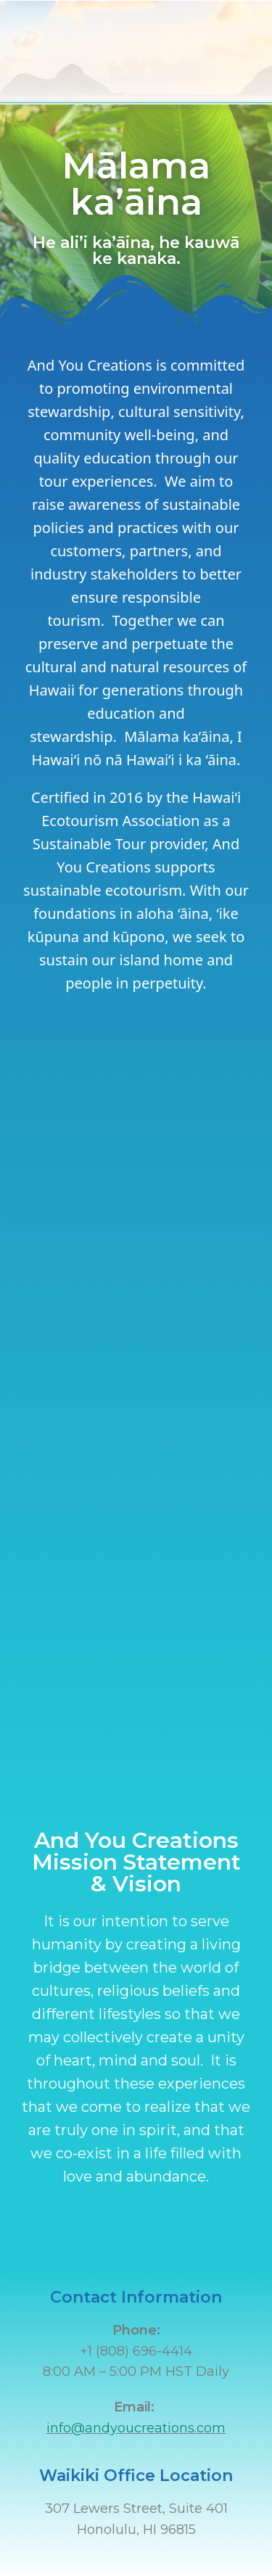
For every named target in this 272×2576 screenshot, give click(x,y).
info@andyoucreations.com (136, 2428)
